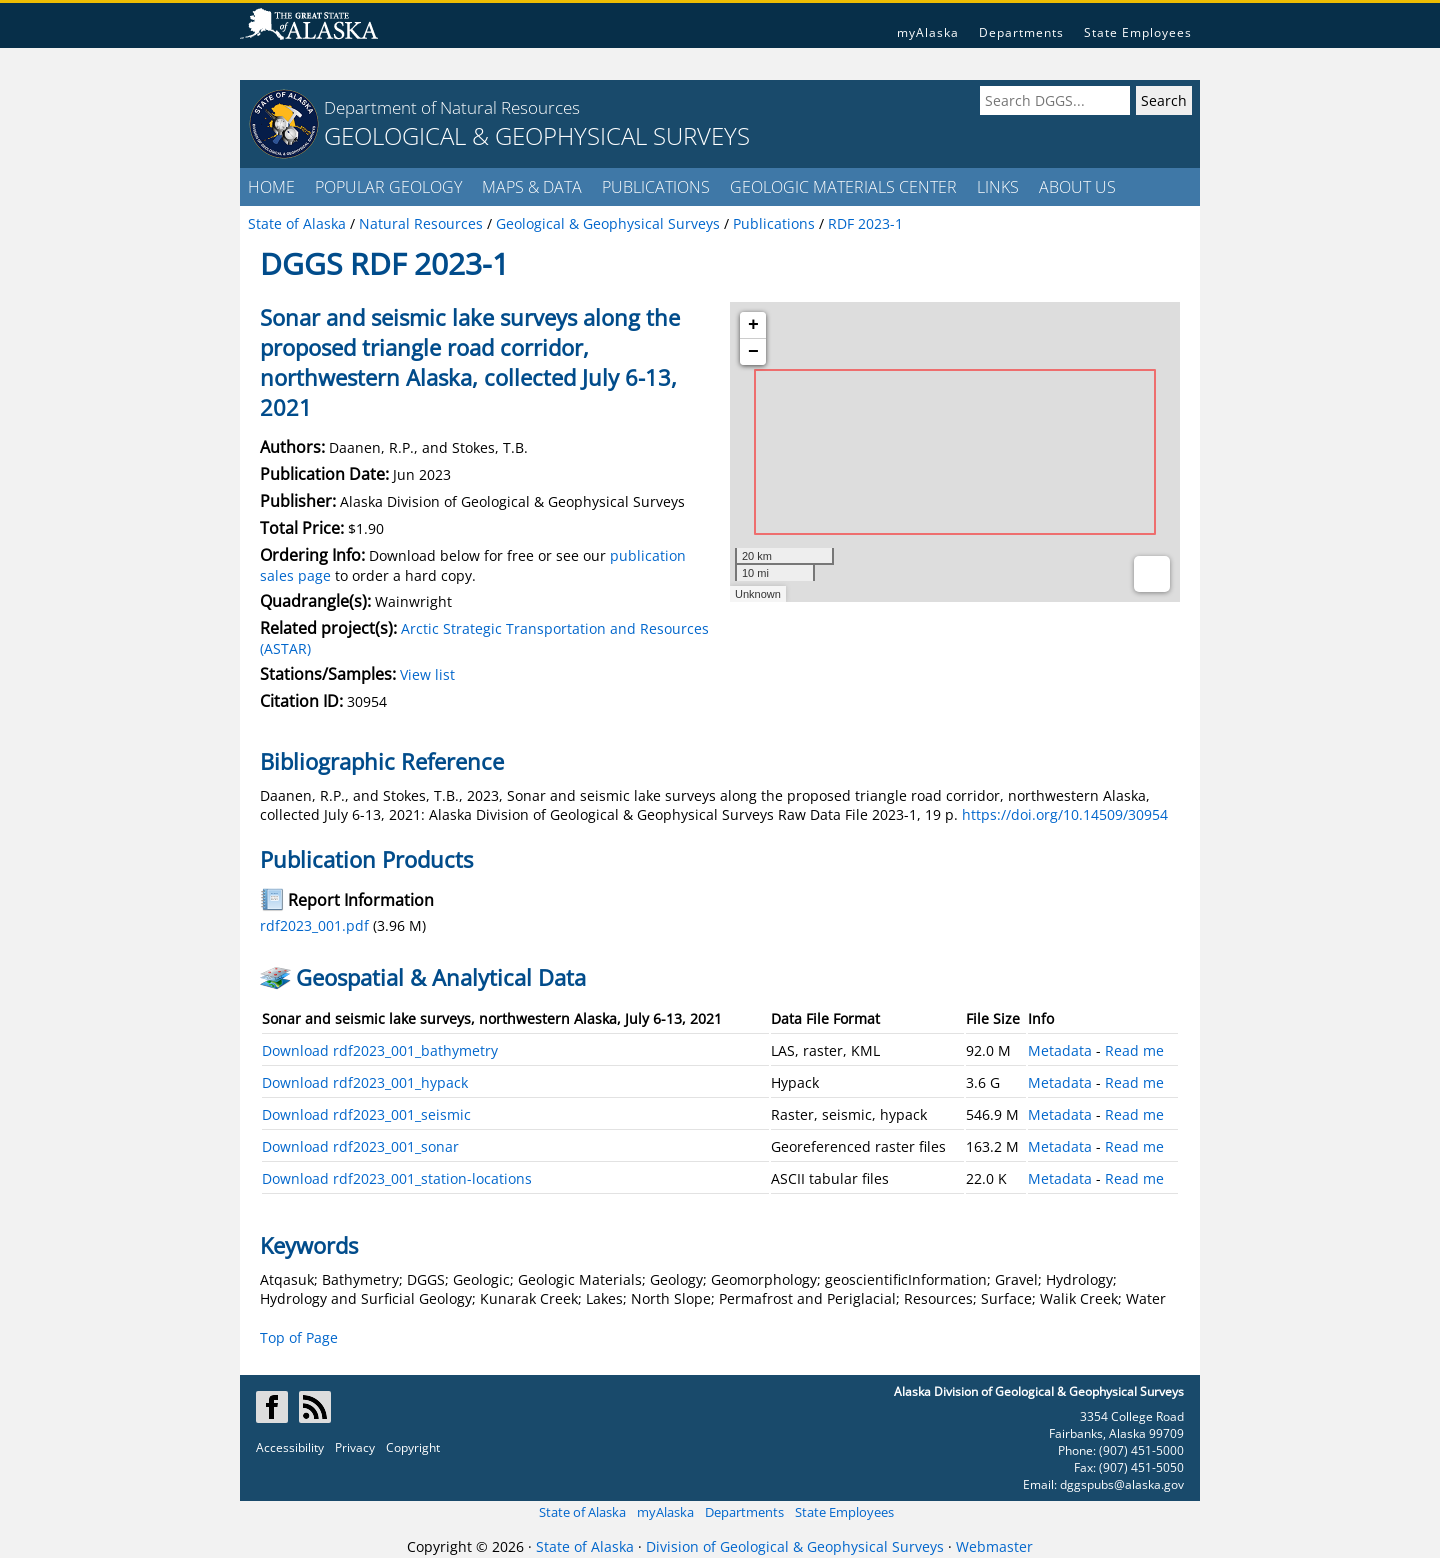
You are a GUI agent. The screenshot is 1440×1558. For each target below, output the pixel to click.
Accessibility (290, 1447)
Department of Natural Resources (452, 107)
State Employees (1138, 32)
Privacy (355, 1447)
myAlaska (928, 32)
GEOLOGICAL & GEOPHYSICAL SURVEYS (537, 135)
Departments (1021, 32)
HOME (271, 187)
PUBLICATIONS (656, 187)
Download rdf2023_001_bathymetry (380, 1050)
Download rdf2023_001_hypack (365, 1082)
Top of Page (299, 1337)
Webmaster (994, 1546)
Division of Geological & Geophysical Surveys (795, 1546)
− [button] (753, 352)
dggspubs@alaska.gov (1122, 1484)
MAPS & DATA (532, 187)
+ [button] (753, 325)
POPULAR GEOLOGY (388, 187)
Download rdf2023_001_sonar (360, 1146)
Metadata (1060, 1050)
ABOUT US (1077, 187)
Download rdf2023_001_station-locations (397, 1178)
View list (427, 674)
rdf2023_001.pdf (314, 925)
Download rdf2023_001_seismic (366, 1114)
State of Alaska (582, 1512)
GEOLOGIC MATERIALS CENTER (843, 187)
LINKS (998, 187)
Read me (1134, 1050)
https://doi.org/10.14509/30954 (1065, 814)
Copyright (413, 1447)
